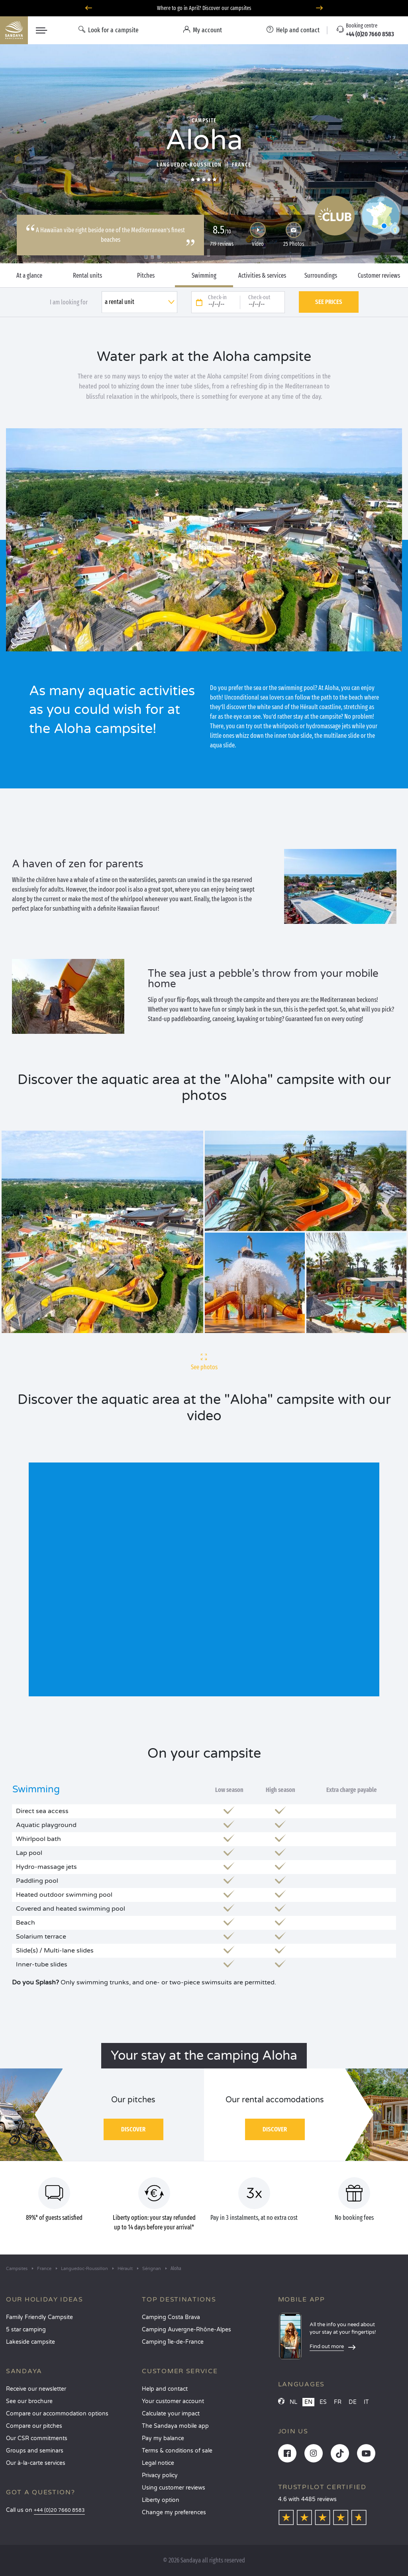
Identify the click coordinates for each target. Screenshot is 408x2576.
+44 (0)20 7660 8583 (59, 2510)
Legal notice (158, 2463)
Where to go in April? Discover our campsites (204, 8)
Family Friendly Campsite (39, 2317)
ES (323, 2402)
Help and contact (165, 2389)
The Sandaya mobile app (175, 2426)
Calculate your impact (171, 2413)
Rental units (87, 275)
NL (293, 2402)
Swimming (204, 275)
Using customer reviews (173, 2487)
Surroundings (320, 275)
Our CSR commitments (36, 2438)
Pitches (146, 275)
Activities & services (262, 275)
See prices (328, 302)
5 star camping (26, 2329)
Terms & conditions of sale (177, 2450)
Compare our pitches (34, 2426)
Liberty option (160, 2500)
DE (353, 2402)
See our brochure (29, 2401)
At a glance (29, 275)
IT (366, 2402)
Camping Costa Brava (171, 2317)
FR (337, 2402)
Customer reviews (379, 275)
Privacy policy (160, 2475)
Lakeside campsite (30, 2342)
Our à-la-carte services (35, 2463)
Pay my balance (163, 2438)
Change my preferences (174, 2512)
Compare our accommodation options (57, 2413)
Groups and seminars (34, 2450)
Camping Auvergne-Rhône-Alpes (186, 2329)
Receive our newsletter (36, 2389)
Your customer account (173, 2401)
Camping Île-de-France (173, 2342)
